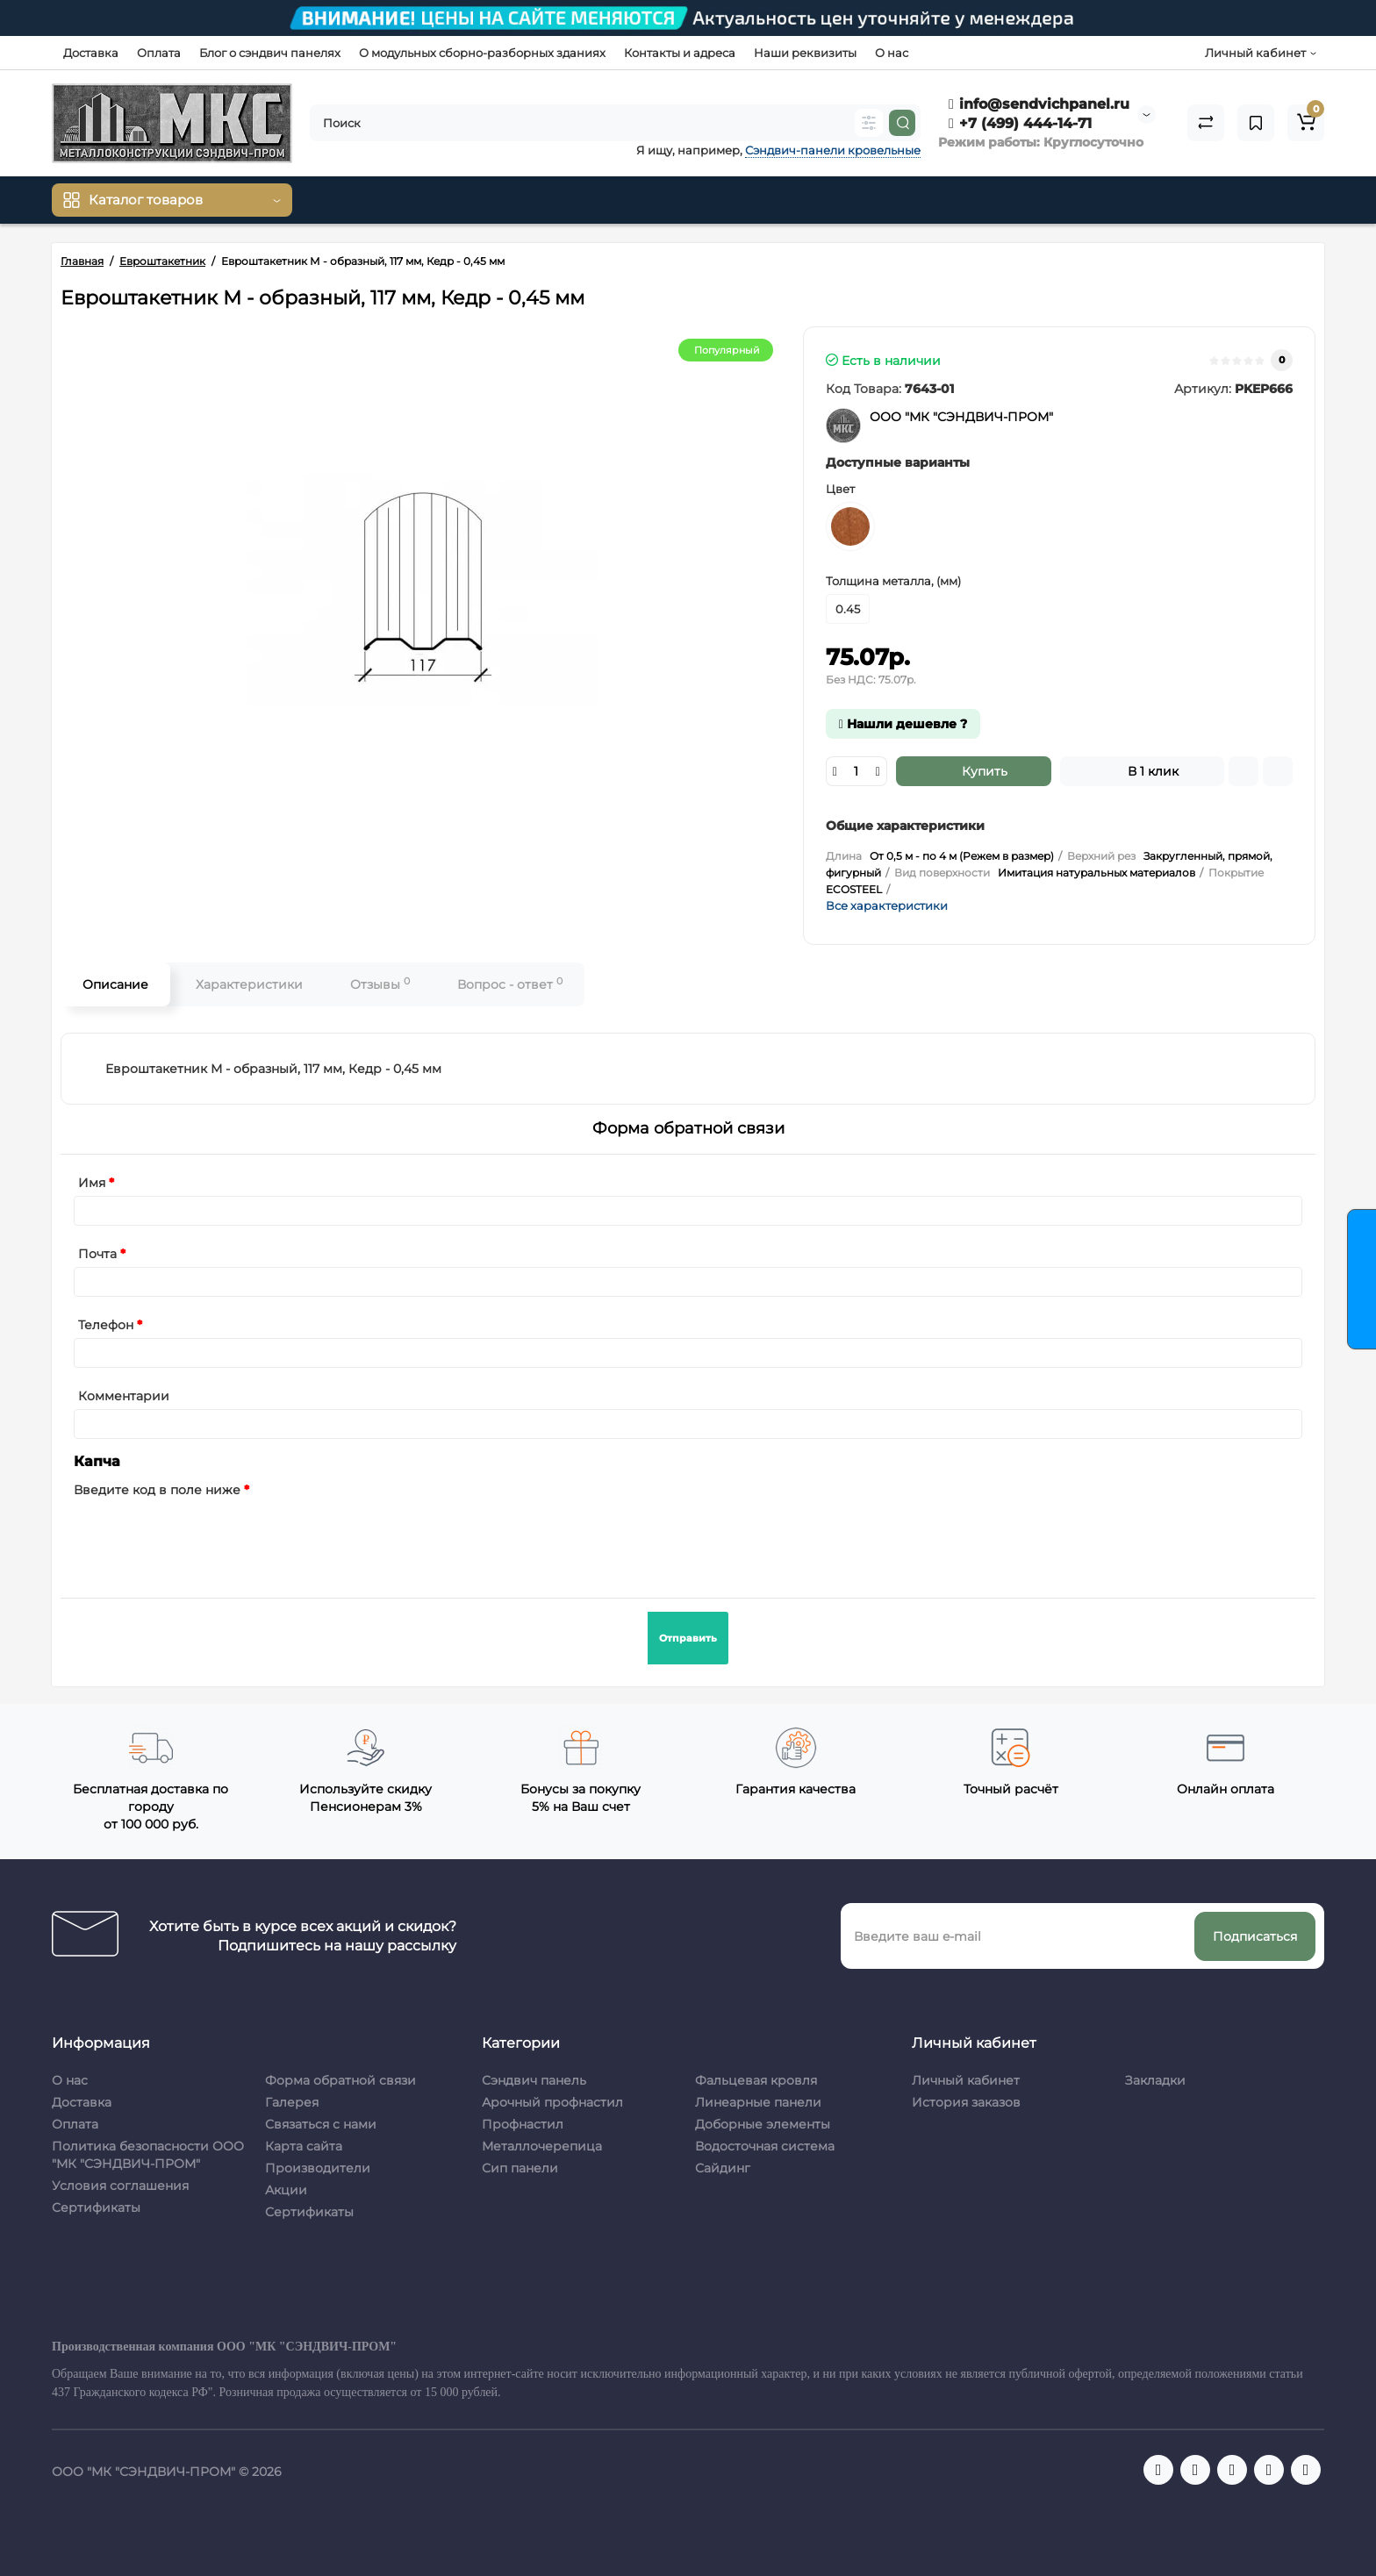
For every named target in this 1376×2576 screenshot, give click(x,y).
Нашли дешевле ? (903, 724)
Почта (97, 1254)
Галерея (292, 2102)
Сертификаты (96, 2207)
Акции (286, 2190)
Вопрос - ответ (510, 984)
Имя (91, 1183)
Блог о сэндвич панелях (269, 53)
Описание (115, 984)
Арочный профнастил (552, 2102)
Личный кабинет (966, 2080)
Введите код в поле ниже (157, 1490)
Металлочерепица (542, 2146)
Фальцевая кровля (756, 2080)
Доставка (90, 53)
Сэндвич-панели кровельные (833, 150)
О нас (891, 53)
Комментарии (123, 1396)
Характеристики (249, 984)
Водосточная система (765, 2146)
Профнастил (522, 2124)
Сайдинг (722, 2168)
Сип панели (520, 2168)
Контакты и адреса (679, 53)
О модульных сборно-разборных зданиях (482, 53)
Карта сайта (303, 2146)
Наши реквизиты (805, 53)
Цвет (840, 489)
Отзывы (380, 984)
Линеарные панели (758, 2102)
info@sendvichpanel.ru (1039, 104)
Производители (317, 2168)
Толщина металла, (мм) (893, 581)
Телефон (105, 1325)
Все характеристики (887, 905)
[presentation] (207, 1537)
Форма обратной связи (340, 2080)
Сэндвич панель (534, 2080)
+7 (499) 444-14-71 (1020, 123)
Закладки (1155, 2080)
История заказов (966, 2102)
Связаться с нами (320, 2124)
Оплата (159, 53)
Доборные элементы (762, 2124)
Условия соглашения (120, 2185)
